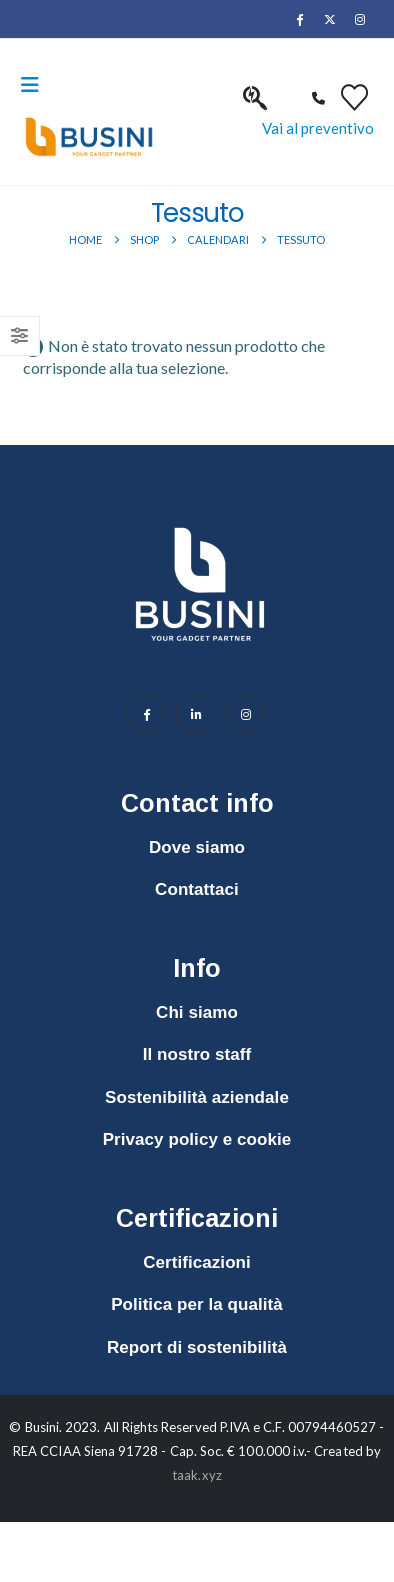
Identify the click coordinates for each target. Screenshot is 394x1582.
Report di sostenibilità (197, 1347)
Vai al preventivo (318, 128)
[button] (36, 84)
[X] (330, 19)
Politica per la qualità (197, 1304)
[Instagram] (360, 19)
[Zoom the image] (200, 517)
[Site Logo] (89, 137)
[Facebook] (299, 19)
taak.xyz (197, 1475)
